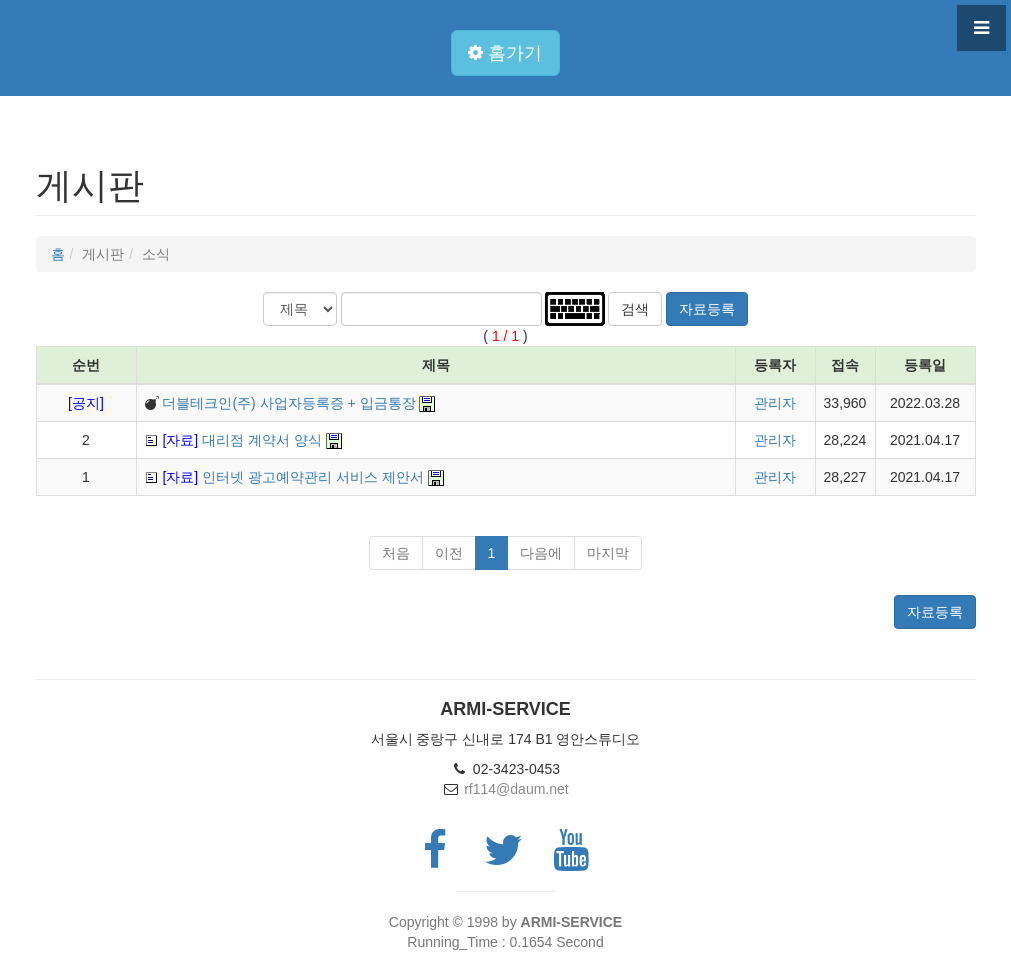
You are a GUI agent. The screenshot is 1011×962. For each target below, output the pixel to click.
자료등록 (707, 309)
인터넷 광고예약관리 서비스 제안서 (292, 477)
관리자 (775, 403)
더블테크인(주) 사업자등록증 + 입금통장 (288, 403)
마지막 (608, 553)
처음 (396, 553)
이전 (449, 553)
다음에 (541, 553)
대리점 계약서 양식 (241, 440)
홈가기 (505, 53)
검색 (635, 309)
